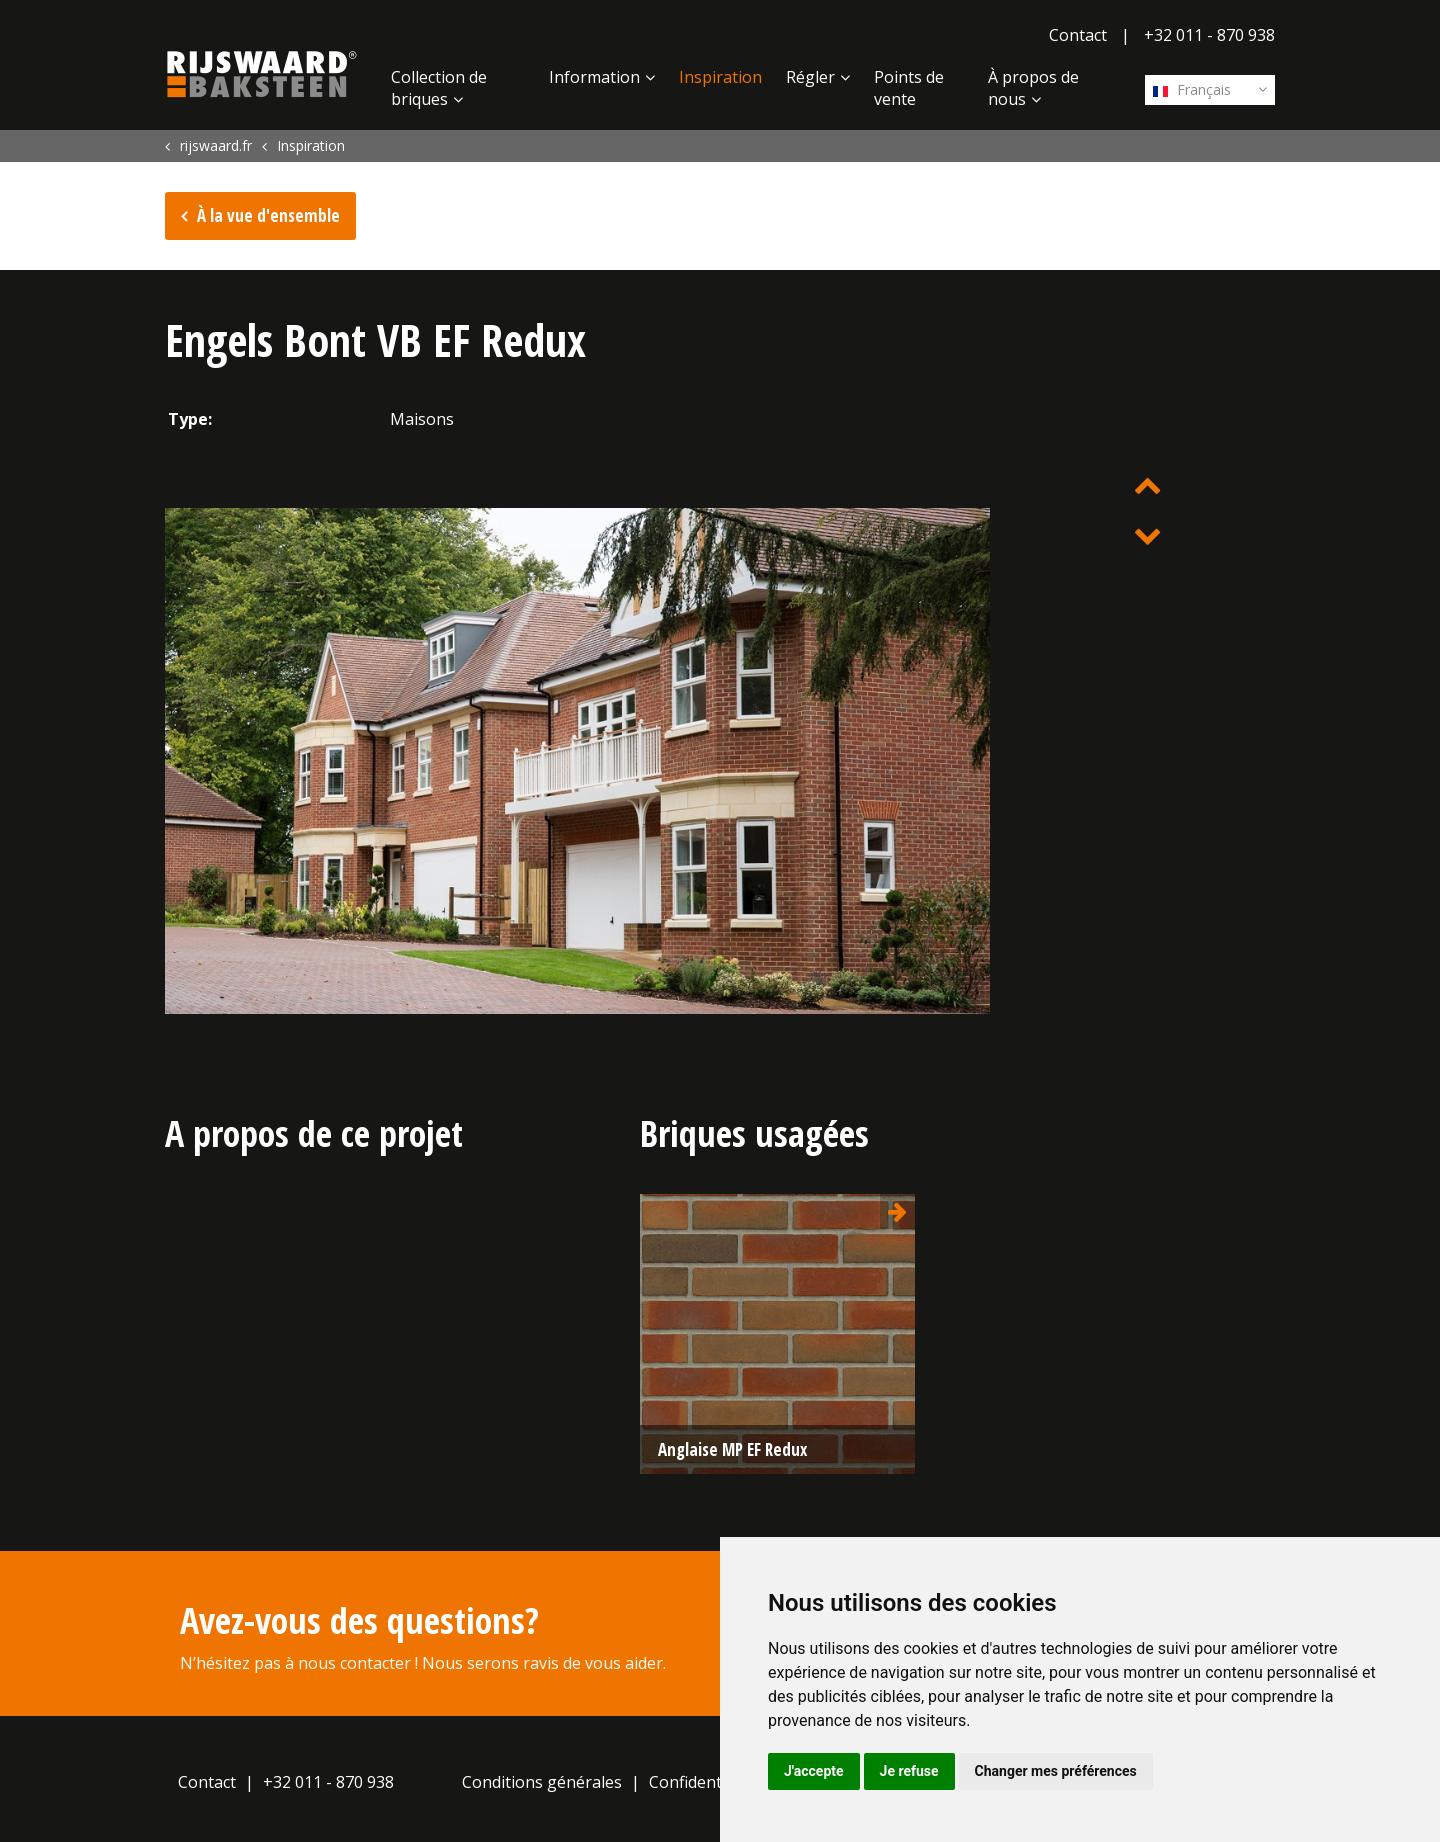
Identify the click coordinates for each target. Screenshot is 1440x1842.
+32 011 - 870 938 (1209, 35)
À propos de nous (1033, 88)
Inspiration (720, 77)
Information (594, 77)
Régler (810, 77)
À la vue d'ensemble (268, 215)
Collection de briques (439, 88)
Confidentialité (703, 1782)
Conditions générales (542, 1782)
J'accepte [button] (814, 1771)
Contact (1078, 35)
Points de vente (909, 88)
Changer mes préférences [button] (1056, 1771)
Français (1192, 89)
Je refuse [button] (909, 1771)
